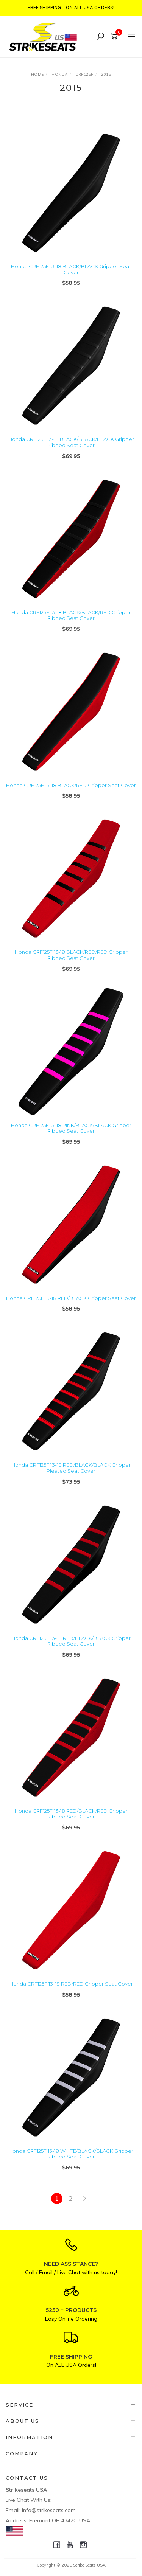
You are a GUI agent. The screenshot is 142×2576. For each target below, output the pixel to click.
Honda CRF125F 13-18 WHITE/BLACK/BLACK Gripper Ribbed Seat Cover (71, 2154)
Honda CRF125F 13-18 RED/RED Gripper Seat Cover (71, 1984)
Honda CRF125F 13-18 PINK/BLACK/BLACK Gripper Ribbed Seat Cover (71, 1128)
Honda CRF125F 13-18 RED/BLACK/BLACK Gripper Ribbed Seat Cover (71, 1641)
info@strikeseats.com (49, 2510)
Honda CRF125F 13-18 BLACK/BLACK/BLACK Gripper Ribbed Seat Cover (71, 442)
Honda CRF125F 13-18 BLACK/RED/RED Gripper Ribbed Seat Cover (71, 955)
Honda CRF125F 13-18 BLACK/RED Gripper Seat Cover (71, 785)
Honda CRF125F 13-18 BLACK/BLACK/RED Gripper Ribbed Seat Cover (71, 615)
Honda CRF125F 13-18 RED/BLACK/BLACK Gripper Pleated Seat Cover (71, 1468)
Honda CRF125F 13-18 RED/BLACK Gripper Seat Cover (71, 1298)
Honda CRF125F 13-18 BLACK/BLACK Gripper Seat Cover (71, 269)
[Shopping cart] (115, 36)
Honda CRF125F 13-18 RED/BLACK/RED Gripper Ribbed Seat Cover (71, 1814)
